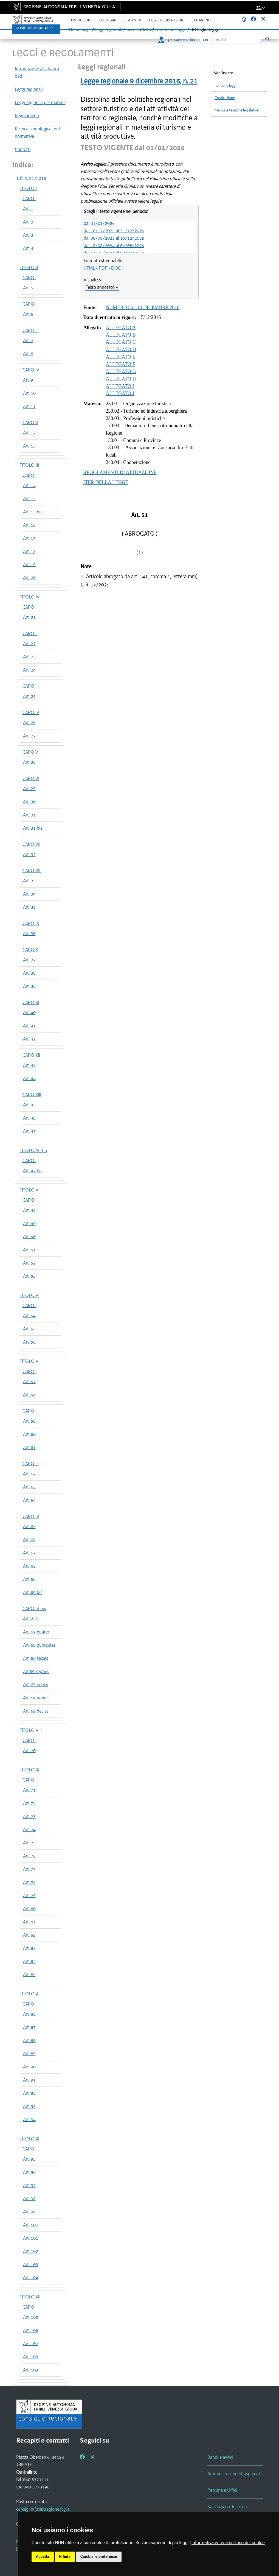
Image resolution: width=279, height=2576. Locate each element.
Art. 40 (29, 1012)
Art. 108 (30, 2357)
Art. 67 (29, 1553)
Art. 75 (29, 1843)
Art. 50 (29, 1237)
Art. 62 (29, 1474)
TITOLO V (29, 1190)
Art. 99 (29, 2212)
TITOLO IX (29, 1770)
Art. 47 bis (32, 1171)
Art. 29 (29, 788)
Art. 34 (29, 894)
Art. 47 (29, 1131)
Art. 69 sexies (35, 1658)
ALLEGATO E (121, 357)
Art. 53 (29, 1276)
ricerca (132, 30)
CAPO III (30, 330)
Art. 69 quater (36, 1632)
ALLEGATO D (121, 349)
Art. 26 (29, 723)
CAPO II (30, 304)
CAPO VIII (31, 871)
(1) (139, 552)
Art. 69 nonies (36, 1698)
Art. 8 (28, 354)
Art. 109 (30, 2370)
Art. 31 (29, 815)
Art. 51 (29, 1250)
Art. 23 (29, 657)
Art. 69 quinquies (39, 1645)
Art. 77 (29, 1869)
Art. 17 (29, 538)
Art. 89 (29, 2054)
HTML (89, 268)
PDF (103, 268)
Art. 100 (30, 2225)
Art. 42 (29, 1039)
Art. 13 (29, 446)
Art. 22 (29, 643)
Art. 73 (29, 1816)
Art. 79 (29, 1895)
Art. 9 (28, 380)
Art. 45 (29, 1105)
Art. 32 (29, 854)
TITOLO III (29, 465)
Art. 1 (28, 209)
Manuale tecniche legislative (237, 110)
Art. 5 (28, 288)
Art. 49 (29, 1223)
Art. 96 (29, 2172)
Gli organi (108, 20)
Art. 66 (29, 1540)
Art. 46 (29, 1118)
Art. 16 (29, 525)
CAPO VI (30, 778)
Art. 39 (29, 986)
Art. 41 (29, 1026)
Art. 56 (29, 1342)
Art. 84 (29, 1961)
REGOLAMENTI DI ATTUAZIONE (120, 472)
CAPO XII (31, 1055)
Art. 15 (29, 499)
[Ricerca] (230, 39)
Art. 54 (29, 1316)
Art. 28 (29, 762)
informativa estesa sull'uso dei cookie (228, 2542)
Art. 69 (29, 1579)
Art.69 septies (36, 1671)
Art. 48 (29, 1210)
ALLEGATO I (120, 386)
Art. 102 (30, 2251)
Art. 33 (29, 881)
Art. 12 (29, 433)
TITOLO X (29, 1994)
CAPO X (30, 950)
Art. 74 (29, 1830)
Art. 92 (29, 2093)
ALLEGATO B (121, 335)
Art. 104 (30, 2278)
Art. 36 (29, 933)
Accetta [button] (42, 2556)
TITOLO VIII (31, 1730)
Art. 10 (29, 393)
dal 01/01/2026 (99, 223)
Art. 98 (29, 2198)
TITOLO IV (30, 597)
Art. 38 (29, 973)
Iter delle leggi (225, 85)
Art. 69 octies (35, 1685)
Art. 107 (30, 2343)
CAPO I (29, 198)
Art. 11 (29, 406)
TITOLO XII (30, 2297)
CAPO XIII (31, 1095)
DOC (116, 268)
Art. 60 (29, 1434)
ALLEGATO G (121, 371)
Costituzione (225, 97)
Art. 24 (29, 670)
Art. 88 (29, 2040)
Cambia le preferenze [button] (98, 2556)
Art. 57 (29, 1381)
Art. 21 (29, 617)
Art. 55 (29, 1329)
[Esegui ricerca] (267, 39)
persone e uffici (176, 39)
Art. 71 (29, 1790)
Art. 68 (29, 1566)
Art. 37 (29, 960)
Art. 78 (29, 1882)
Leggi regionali (29, 89)
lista (147, 30)
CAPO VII (31, 844)
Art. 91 (29, 2080)
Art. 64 (29, 1500)
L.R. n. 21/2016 (31, 178)
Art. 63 (29, 1487)
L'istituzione (81, 20)
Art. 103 (30, 2264)
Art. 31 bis (32, 828)
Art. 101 (30, 2238)
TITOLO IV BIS (33, 1150)
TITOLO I (28, 188)
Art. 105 (30, 2317)
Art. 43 (29, 1065)
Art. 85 (29, 1974)
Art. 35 (29, 907)
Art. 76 (29, 1856)
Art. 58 (29, 1395)
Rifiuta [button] (65, 2556)
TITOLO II (29, 267)
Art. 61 (29, 1447)
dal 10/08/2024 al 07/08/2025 (114, 245)
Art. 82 (29, 1935)
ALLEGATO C (121, 342)
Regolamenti (27, 116)
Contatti (23, 149)
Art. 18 (29, 551)
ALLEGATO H (121, 379)
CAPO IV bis (34, 1609)
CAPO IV (30, 370)
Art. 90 (29, 2067)
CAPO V (30, 422)
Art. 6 (28, 314)
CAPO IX (30, 923)
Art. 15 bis (32, 512)
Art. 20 (29, 578)
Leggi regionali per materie (40, 102)
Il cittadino (201, 20)
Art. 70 (29, 1750)
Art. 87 (29, 2027)
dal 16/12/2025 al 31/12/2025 (114, 231)
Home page (80, 30)
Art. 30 (29, 802)
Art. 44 (29, 1078)
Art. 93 (29, 2106)
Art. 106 (30, 2330)
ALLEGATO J (120, 393)
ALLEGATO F (120, 364)
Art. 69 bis (32, 1592)
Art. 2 (28, 222)
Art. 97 (29, 2185)
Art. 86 (29, 2014)
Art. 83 (29, 1948)
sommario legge (170, 30)
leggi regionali (108, 30)
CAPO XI (30, 1002)
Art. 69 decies (36, 1711)
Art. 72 (29, 1803)
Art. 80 (29, 1909)
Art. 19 (29, 564)
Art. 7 (28, 340)
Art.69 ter (32, 1619)
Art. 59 (29, 1421)
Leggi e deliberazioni (165, 20)
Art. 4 (28, 248)
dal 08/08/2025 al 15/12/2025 (114, 238)
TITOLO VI (30, 1295)
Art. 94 (29, 2119)
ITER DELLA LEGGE (105, 482)
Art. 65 (29, 1526)
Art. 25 (29, 696)
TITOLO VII (30, 1361)
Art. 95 (29, 2159)
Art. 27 (29, 736)
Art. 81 (29, 1922)
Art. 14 (29, 485)
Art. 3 (28, 235)
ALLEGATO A (121, 327)
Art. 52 (29, 1263)
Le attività (132, 20)
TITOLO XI (29, 2139)
